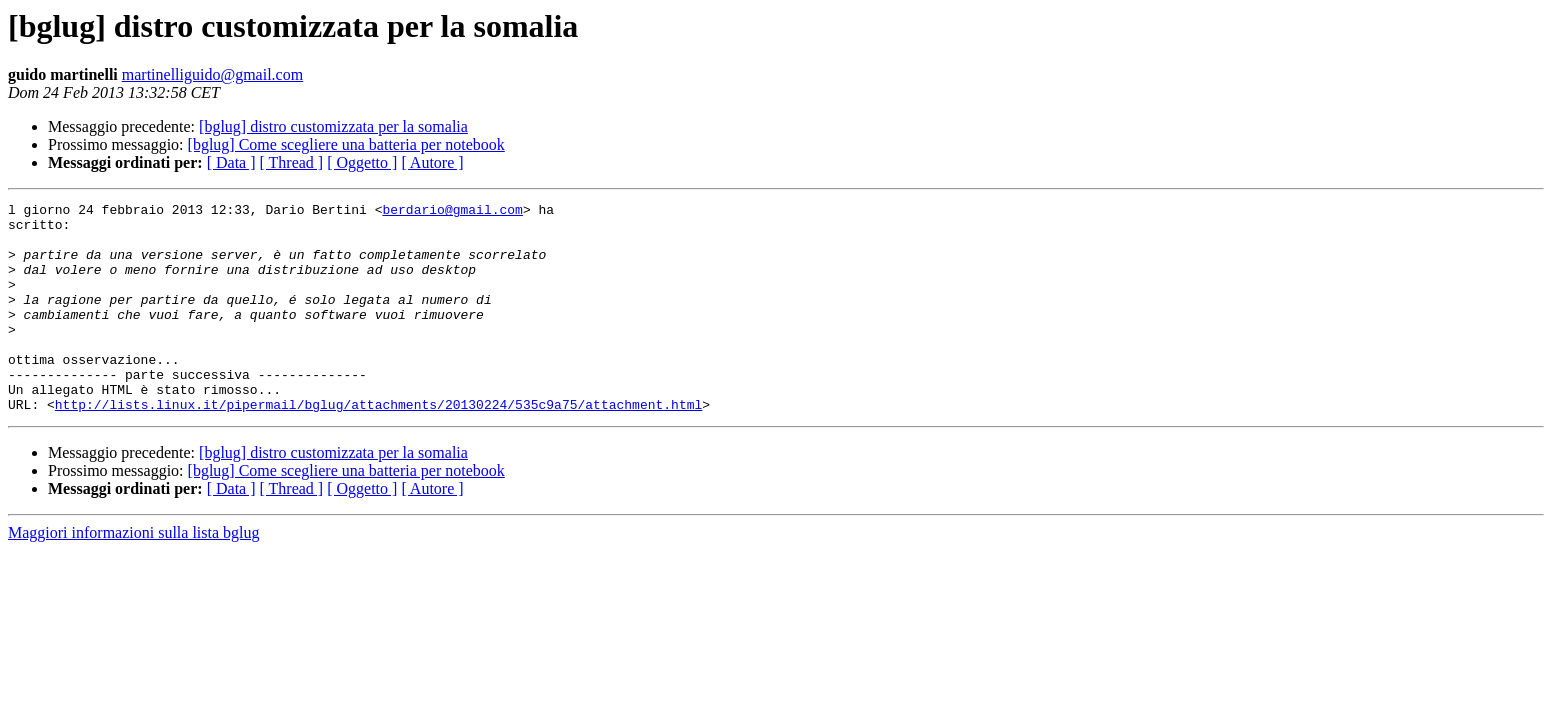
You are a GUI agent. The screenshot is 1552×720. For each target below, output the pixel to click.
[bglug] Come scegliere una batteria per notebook (346, 144)
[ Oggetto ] (362, 162)
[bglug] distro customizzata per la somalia (333, 126)
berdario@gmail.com (452, 212)
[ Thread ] (292, 162)
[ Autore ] (432, 162)
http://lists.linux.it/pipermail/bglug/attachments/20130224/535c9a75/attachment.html (378, 446)
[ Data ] (231, 162)
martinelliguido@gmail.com (212, 74)
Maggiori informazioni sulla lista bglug (134, 574)
